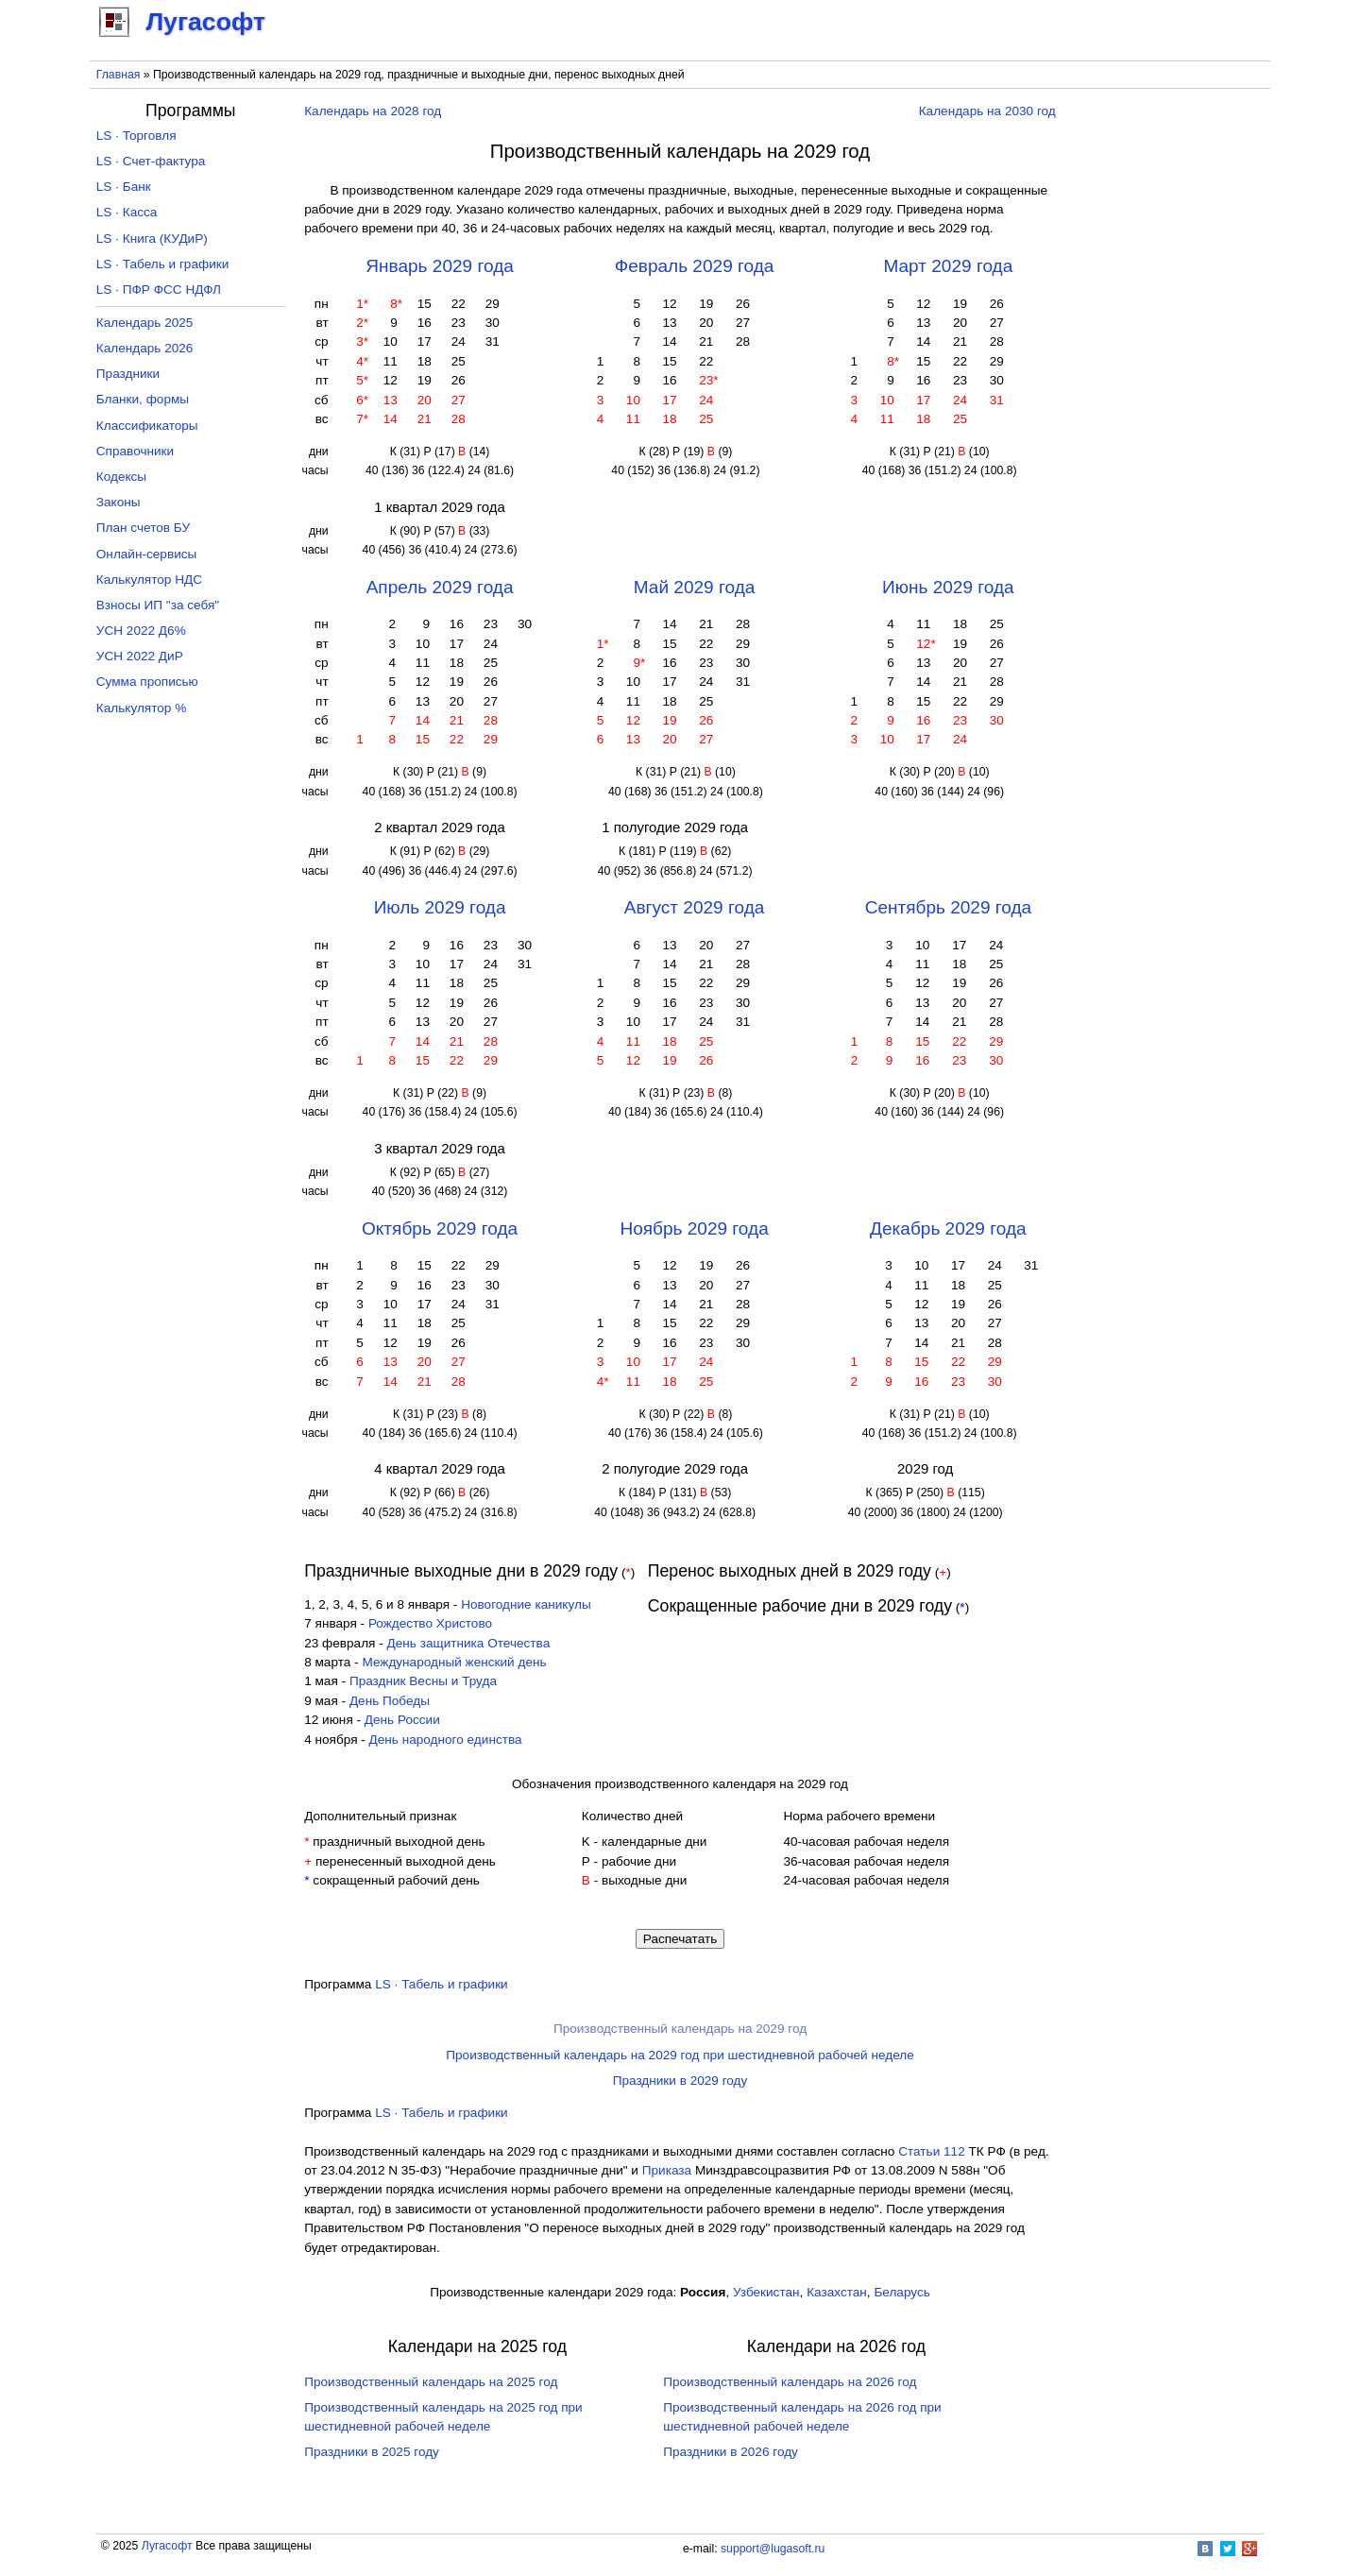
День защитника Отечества (469, 1643)
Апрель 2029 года (440, 587)
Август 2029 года (694, 907)
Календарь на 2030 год (987, 111)
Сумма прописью (147, 681)
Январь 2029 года (440, 266)
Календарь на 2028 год (372, 111)
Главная (118, 74)
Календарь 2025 (145, 323)
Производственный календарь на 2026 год (789, 2382)
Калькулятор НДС (149, 579)
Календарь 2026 (145, 348)
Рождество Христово (430, 1623)
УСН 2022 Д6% (141, 630)
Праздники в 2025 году (371, 2452)
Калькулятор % (141, 708)
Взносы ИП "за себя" (157, 605)
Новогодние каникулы (526, 1604)
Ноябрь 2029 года (694, 1228)
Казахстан (837, 2292)
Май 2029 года (695, 587)
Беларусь (901, 2292)
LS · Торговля (136, 135)
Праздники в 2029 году (680, 2080)
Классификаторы (147, 425)
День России (402, 1720)
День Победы (389, 1701)
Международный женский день (454, 1662)
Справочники (135, 451)
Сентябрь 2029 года (948, 907)
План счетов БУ (143, 527)
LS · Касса (127, 212)
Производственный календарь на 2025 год (430, 2382)
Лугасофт (167, 2545)
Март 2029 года (947, 266)
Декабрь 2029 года (948, 1228)
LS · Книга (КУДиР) (152, 238)
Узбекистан (766, 2292)
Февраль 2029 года (694, 266)
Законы (118, 502)
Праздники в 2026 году (730, 2452)
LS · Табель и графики (441, 1984)
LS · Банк (123, 186)
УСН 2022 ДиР (139, 656)
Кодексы (121, 476)
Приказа (666, 2170)
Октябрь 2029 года (440, 1228)
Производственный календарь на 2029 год (680, 2029)
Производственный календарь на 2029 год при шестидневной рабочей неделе (680, 2055)
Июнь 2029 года (948, 587)
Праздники (128, 374)
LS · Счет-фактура (151, 161)
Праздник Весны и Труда (423, 1681)
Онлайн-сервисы (146, 554)
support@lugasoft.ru (772, 2548)
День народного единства (445, 1739)
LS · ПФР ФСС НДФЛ (158, 289)
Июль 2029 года (440, 907)
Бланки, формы (142, 399)
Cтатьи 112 (931, 2151)
